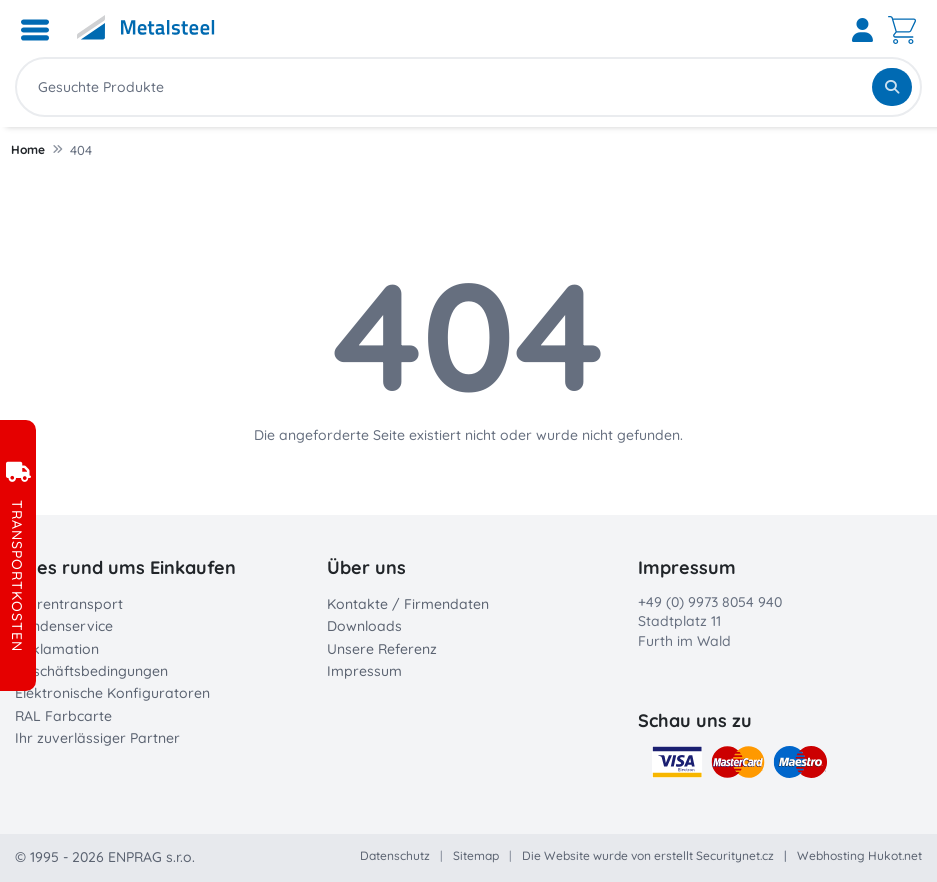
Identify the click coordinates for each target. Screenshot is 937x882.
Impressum (364, 671)
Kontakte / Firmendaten (408, 604)
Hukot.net (895, 855)
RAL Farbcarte (63, 716)
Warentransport (69, 604)
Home (28, 149)
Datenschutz (395, 855)
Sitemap (476, 855)
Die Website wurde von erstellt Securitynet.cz (648, 855)
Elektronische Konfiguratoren (112, 693)
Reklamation (57, 649)
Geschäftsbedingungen (91, 671)
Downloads (364, 626)
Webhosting (831, 855)
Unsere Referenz (382, 649)
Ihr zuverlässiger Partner (97, 738)
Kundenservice (64, 626)
